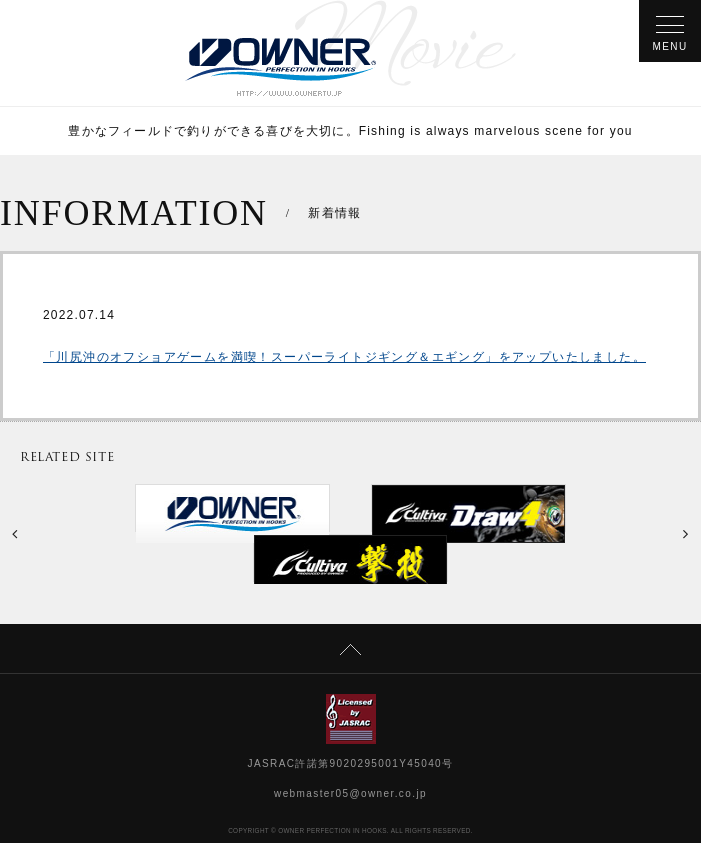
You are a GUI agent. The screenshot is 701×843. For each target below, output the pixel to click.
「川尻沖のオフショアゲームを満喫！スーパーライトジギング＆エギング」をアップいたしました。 (344, 357)
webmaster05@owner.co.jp (350, 793)
